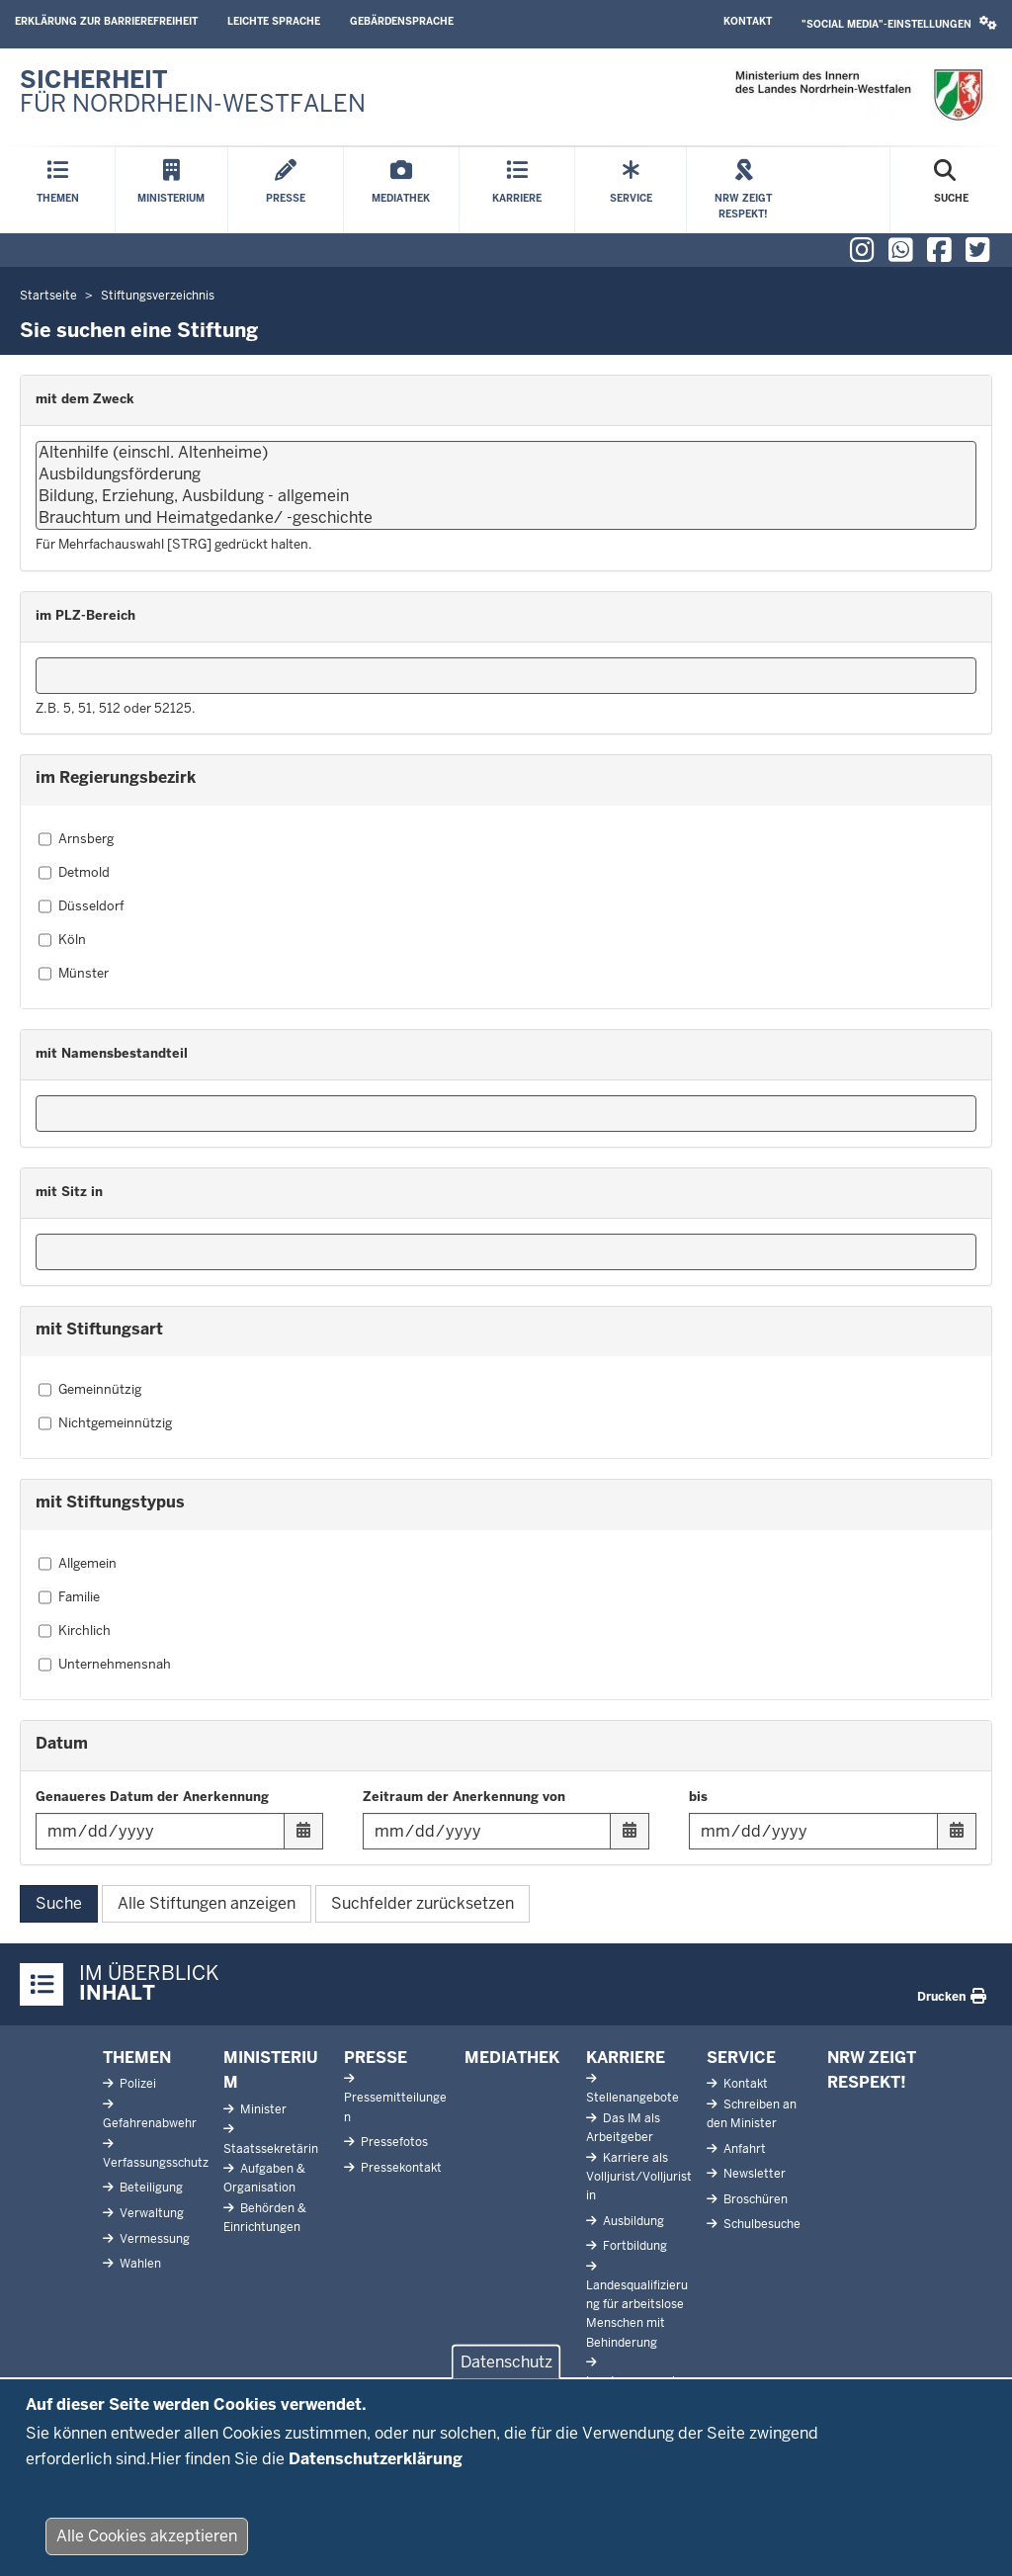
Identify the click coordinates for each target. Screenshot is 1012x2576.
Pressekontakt (400, 2168)
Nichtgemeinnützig (105, 1423)
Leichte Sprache (273, 21)
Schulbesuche (760, 2224)
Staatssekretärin (270, 2149)
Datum (62, 1743)
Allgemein (78, 1564)
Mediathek (511, 2057)
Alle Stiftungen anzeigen (206, 1903)
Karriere (625, 2057)
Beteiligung (150, 2187)
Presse (375, 2057)
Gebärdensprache (402, 21)
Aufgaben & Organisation (264, 2178)
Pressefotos (393, 2142)
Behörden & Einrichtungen (264, 2217)
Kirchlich (75, 1631)
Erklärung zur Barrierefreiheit (106, 21)
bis (698, 1796)
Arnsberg (76, 839)
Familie (69, 1597)
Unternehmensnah (105, 1664)
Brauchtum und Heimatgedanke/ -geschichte (506, 518)
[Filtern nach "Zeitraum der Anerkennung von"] (506, 1831)
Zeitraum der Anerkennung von (464, 1796)
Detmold (74, 873)
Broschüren (754, 2199)
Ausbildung (632, 2221)
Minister (262, 2109)
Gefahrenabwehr (150, 2123)
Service (741, 2057)
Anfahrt (743, 2149)
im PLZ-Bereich (85, 615)
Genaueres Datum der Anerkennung (152, 1796)
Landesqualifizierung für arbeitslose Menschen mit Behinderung (637, 2314)
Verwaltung (150, 2213)
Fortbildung (633, 2246)
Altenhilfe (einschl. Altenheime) (506, 453)
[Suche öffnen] (951, 190)
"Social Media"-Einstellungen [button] (899, 23)
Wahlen (139, 2264)
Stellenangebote (632, 2097)
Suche (59, 1903)
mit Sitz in (69, 1191)
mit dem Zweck (85, 398)
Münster (74, 974)
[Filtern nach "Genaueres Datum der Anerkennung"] (179, 1831)
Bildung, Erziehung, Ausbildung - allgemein (506, 496)
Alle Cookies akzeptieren (146, 2542)
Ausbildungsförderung (506, 474)
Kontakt (747, 21)
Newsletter (753, 2174)
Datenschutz (506, 2368)
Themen (137, 2057)
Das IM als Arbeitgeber (623, 2127)
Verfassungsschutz (156, 2163)
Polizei (136, 2084)
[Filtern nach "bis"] (832, 1831)
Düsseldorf (81, 906)
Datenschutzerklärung (376, 2463)
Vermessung (153, 2239)
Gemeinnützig (90, 1390)
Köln (62, 940)
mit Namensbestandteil (112, 1053)
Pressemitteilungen (395, 2107)
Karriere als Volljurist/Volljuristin (639, 2176)
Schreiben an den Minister (752, 2114)
